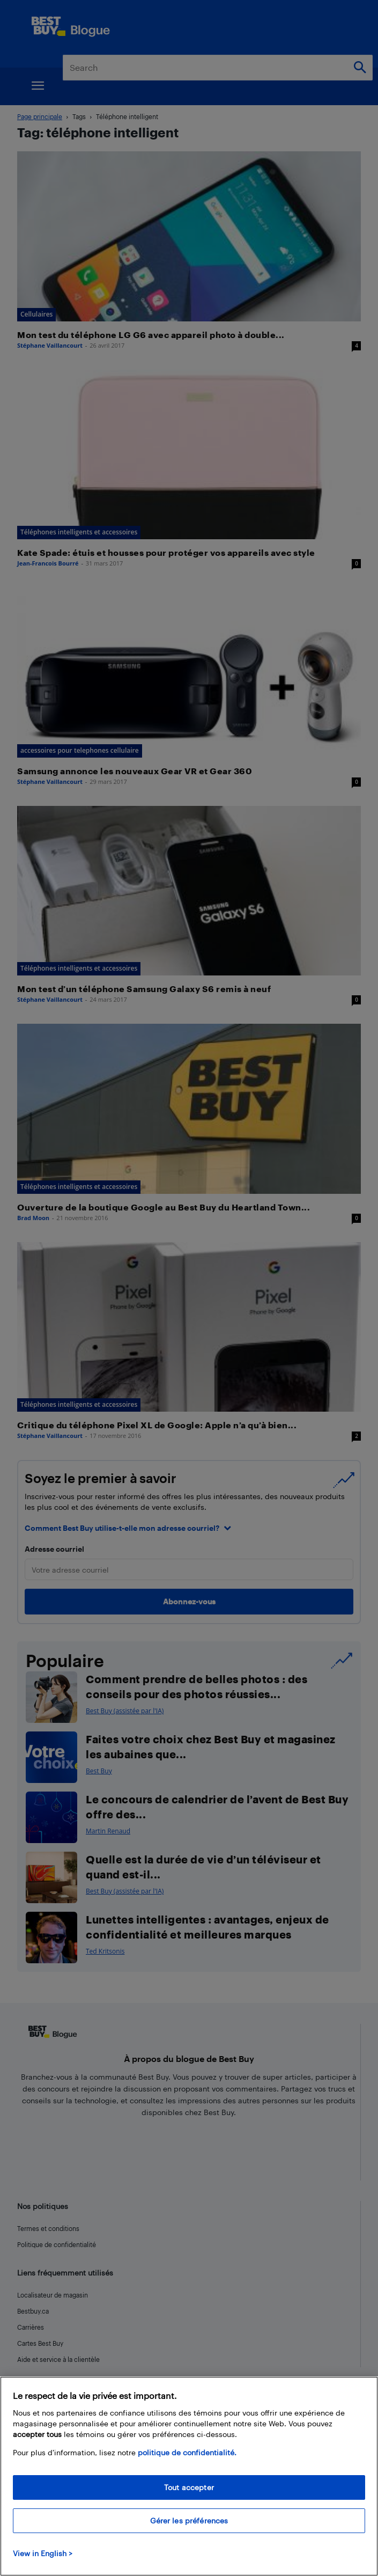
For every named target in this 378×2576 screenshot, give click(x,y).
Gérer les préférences (189, 2520)
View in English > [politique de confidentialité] (42, 2553)
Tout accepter (189, 2487)
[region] (189, 2476)
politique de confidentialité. (187, 2452)
